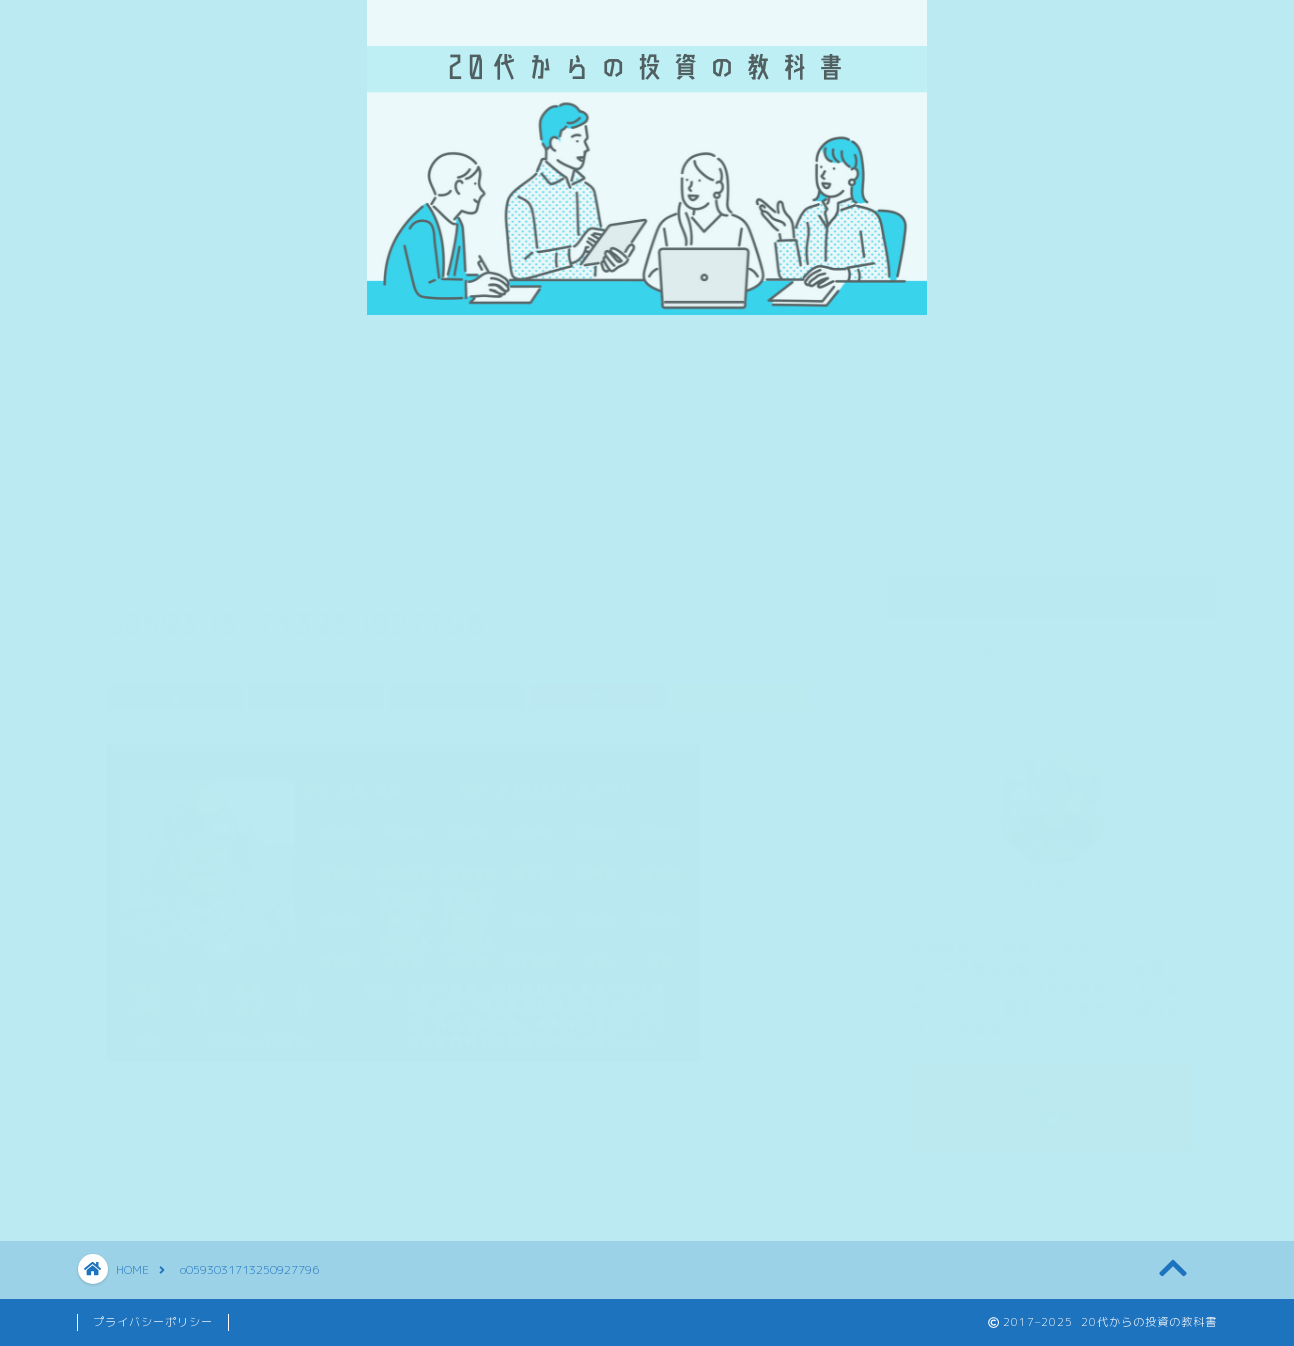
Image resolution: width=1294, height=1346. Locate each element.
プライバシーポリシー (153, 1322)
